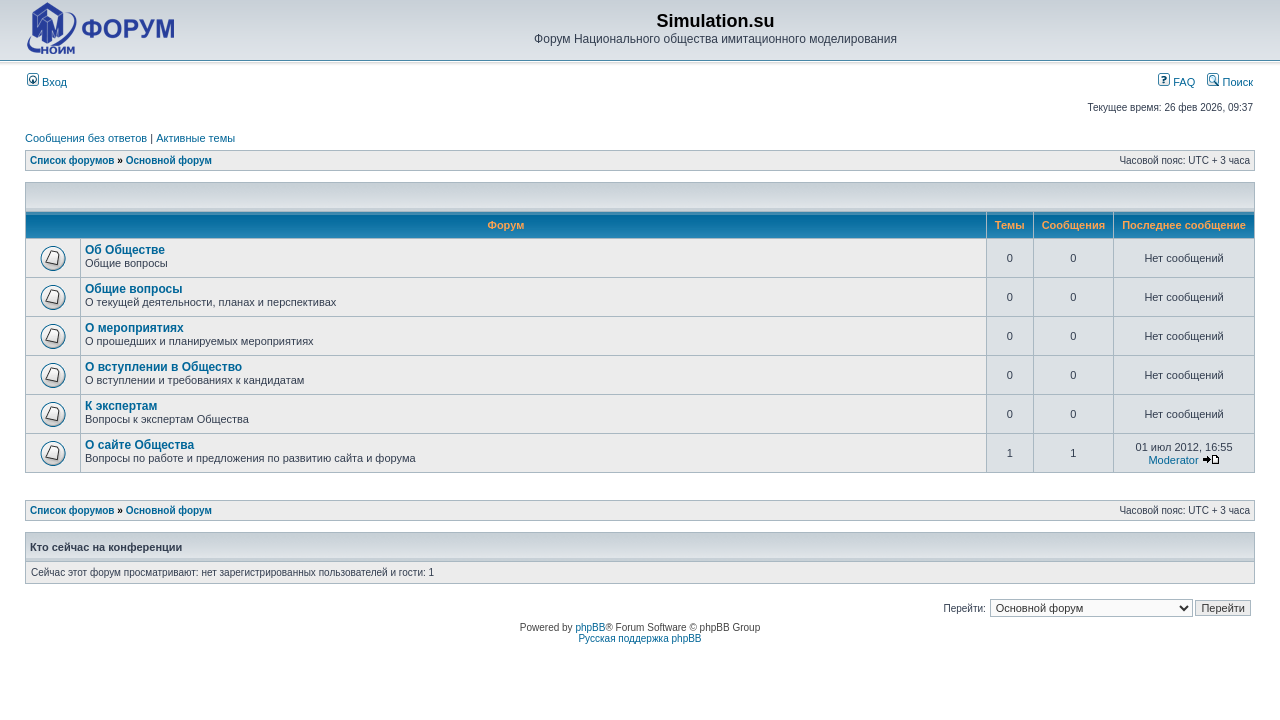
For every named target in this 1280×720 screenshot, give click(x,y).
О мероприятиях (134, 328)
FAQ (1176, 82)
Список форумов (72, 160)
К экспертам (121, 406)
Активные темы (195, 138)
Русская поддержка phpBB (639, 638)
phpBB (590, 627)
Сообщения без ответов (86, 138)
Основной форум (169, 160)
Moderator (1173, 460)
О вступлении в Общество (163, 367)
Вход (47, 82)
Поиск (1230, 82)
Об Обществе (125, 250)
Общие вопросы (133, 289)
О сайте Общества (139, 445)
